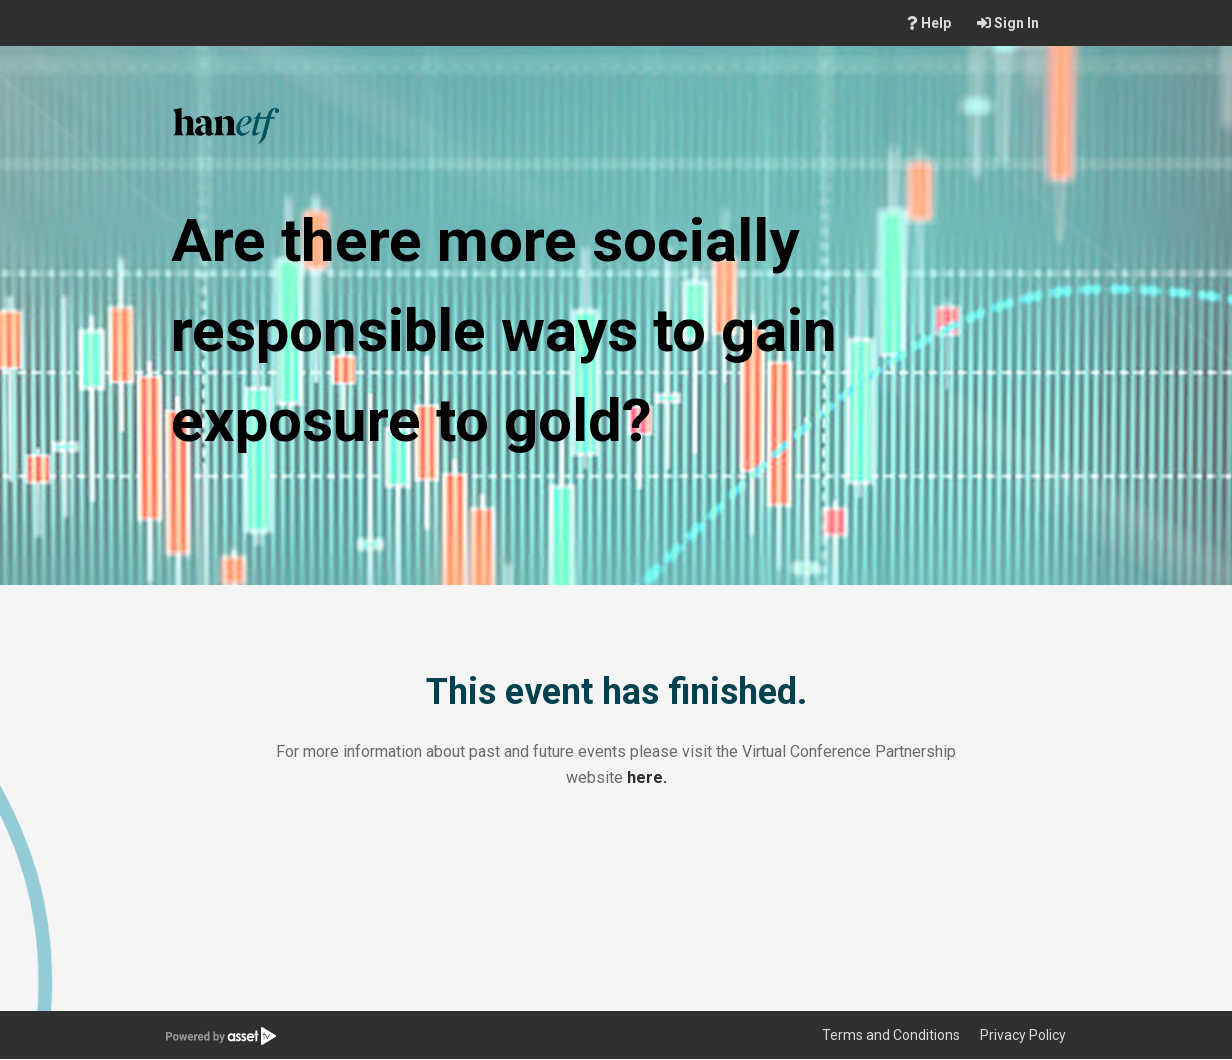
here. (647, 777)
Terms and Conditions (891, 1035)
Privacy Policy (1023, 1035)
